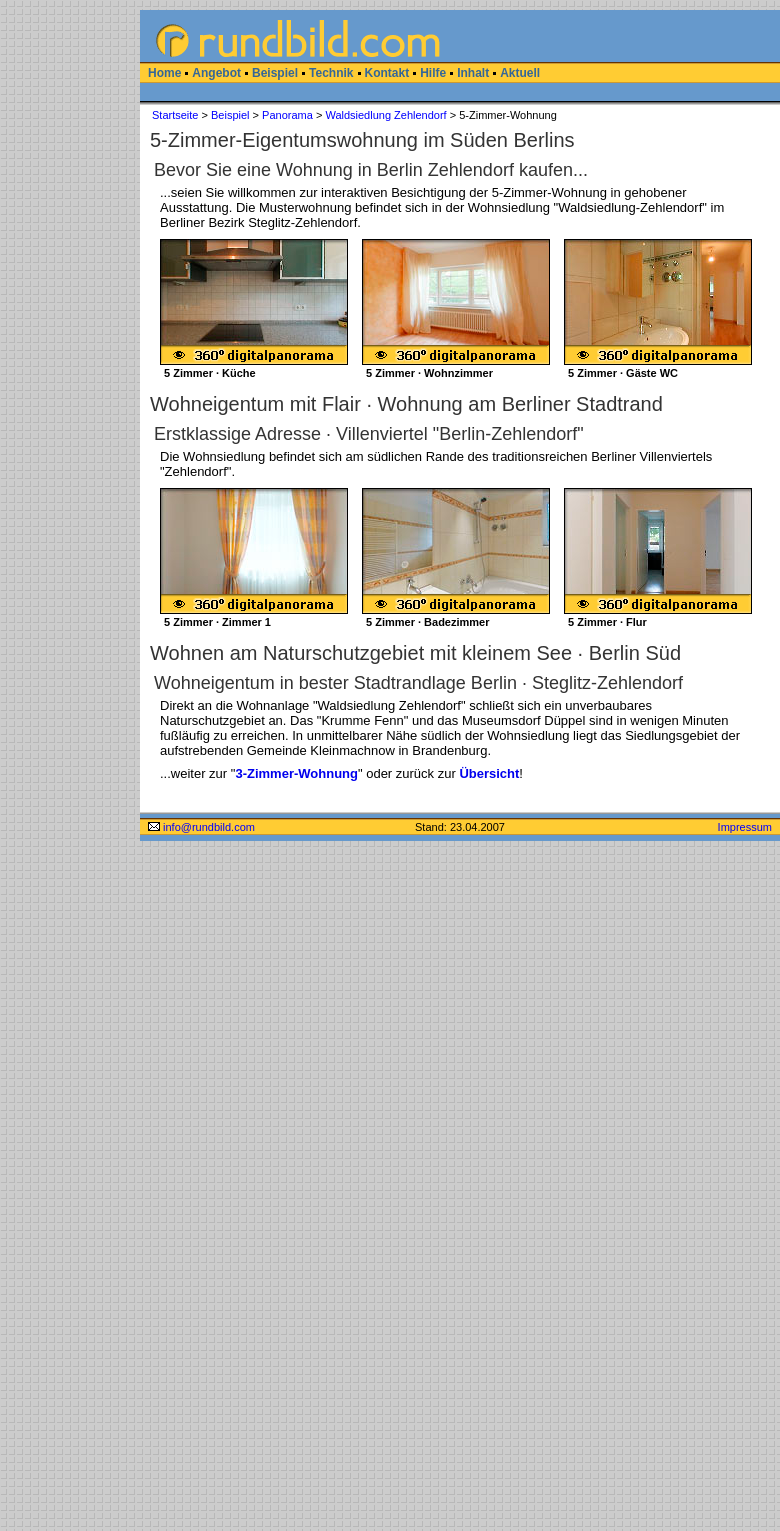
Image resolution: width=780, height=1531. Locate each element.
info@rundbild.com (201, 827)
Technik (331, 73)
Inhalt (473, 73)
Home (164, 73)
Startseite (175, 115)
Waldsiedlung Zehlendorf (385, 115)
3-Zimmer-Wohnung (296, 773)
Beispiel (275, 73)
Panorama (287, 115)
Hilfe (433, 73)
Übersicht (489, 773)
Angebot (216, 73)
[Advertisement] (70, 310)
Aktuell (520, 73)
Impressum (745, 827)
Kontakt (387, 73)
